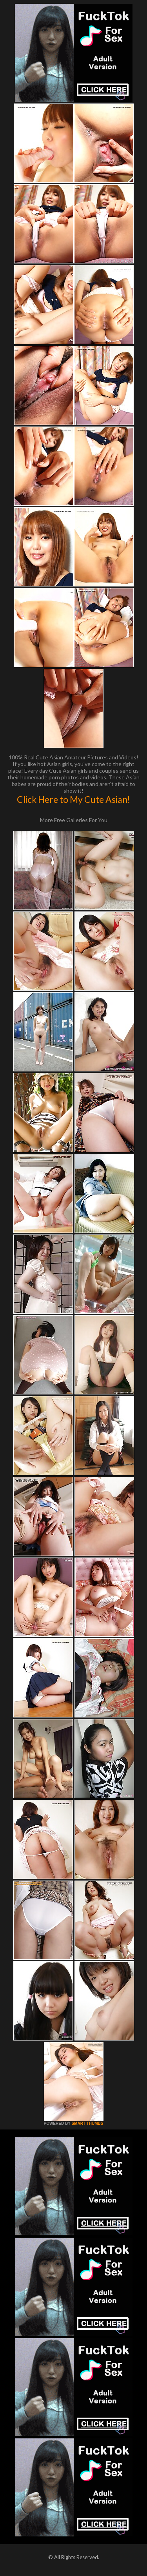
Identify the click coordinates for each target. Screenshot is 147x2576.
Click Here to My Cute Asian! (73, 799)
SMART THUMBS (87, 2123)
